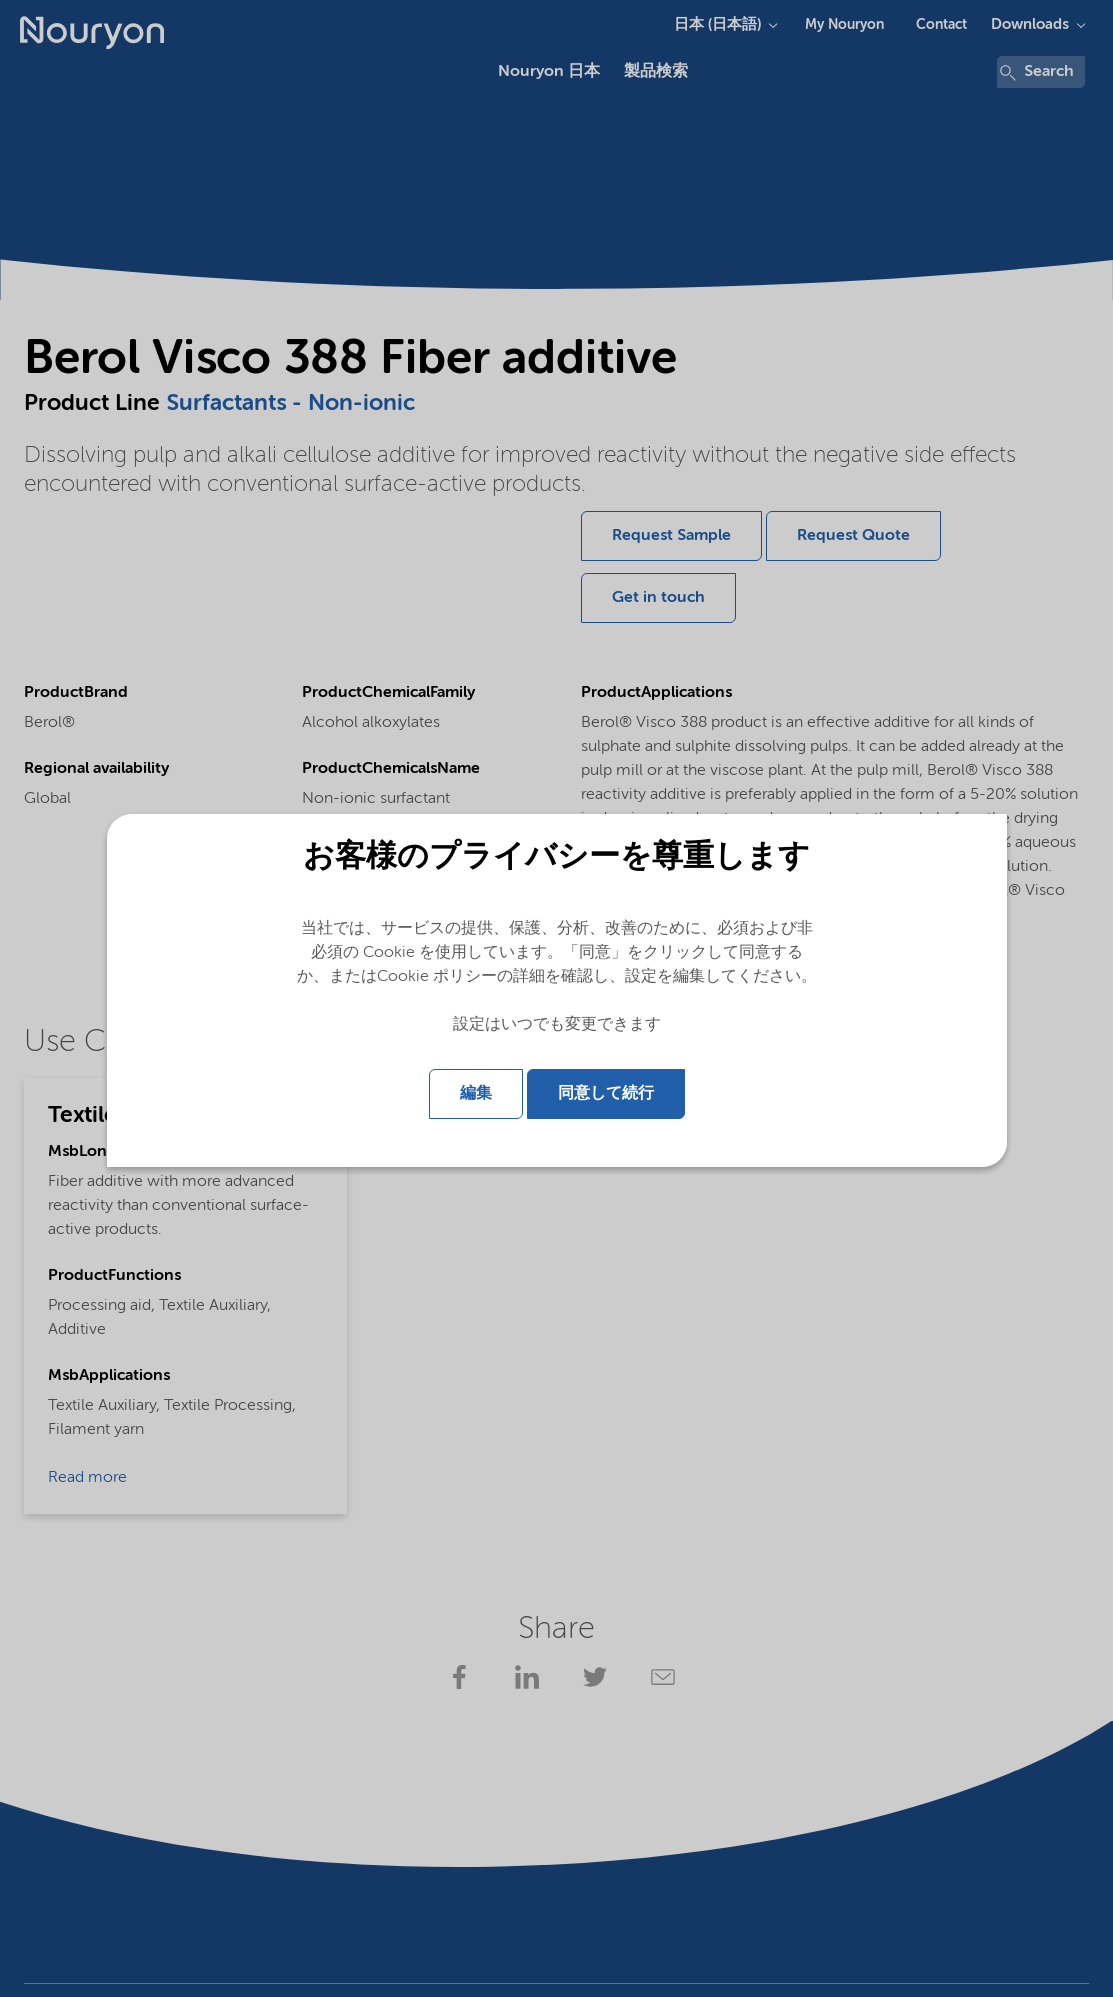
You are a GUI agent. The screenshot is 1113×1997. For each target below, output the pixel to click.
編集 (476, 1094)
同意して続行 (606, 1094)
